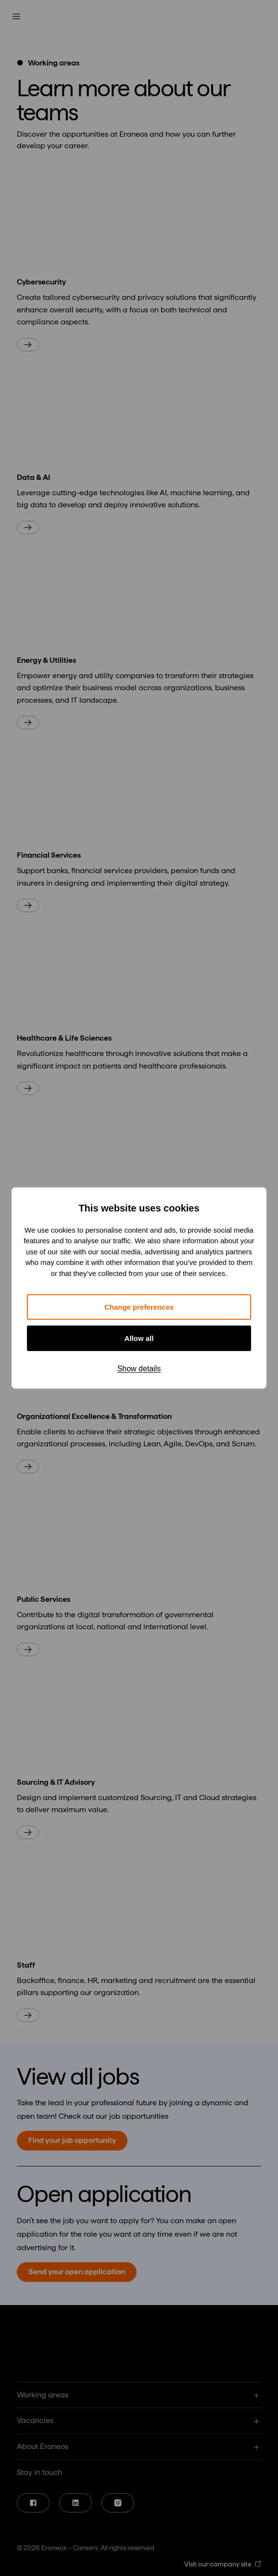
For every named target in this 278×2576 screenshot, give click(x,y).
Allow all (139, 1338)
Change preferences (139, 1307)
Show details (139, 1369)
